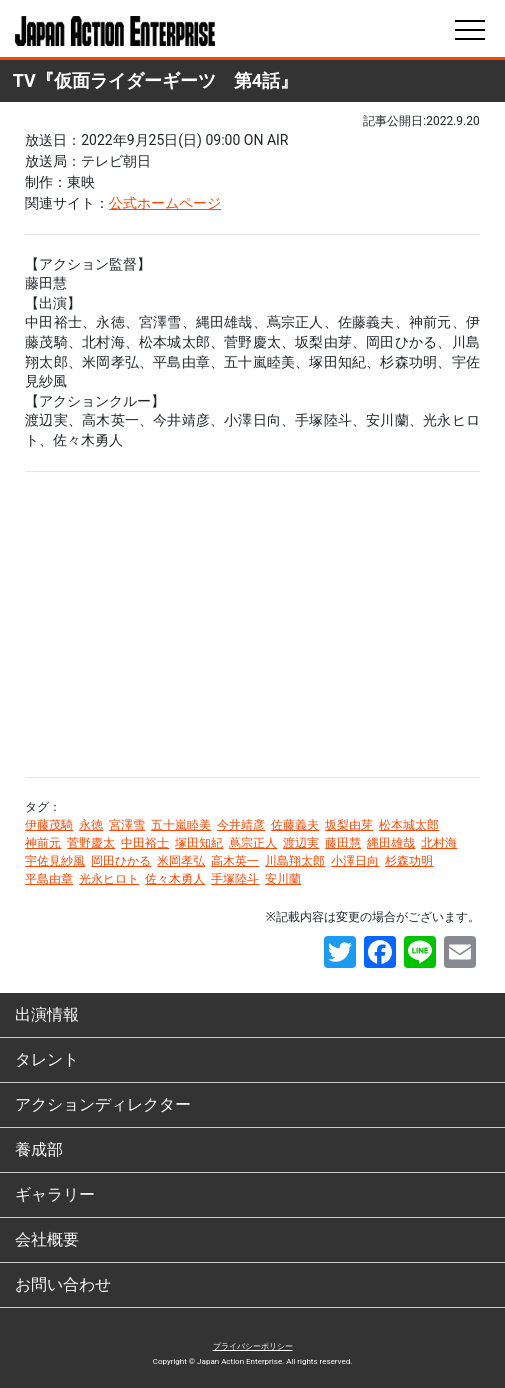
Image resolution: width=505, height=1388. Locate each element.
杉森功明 (409, 861)
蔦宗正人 (253, 843)
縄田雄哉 (391, 843)
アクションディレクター (103, 1104)
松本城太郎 (409, 825)
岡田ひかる (121, 861)
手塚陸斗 (235, 879)
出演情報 (47, 1014)
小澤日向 (355, 861)
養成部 (39, 1149)
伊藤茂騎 (49, 825)
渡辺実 (301, 843)
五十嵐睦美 (181, 825)
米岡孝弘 (181, 861)
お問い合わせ (63, 1284)
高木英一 (235, 861)
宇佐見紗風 (55, 861)
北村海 (439, 843)
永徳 (91, 825)
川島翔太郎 (295, 861)
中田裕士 (145, 843)
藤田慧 (343, 843)
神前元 (43, 843)
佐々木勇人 (175, 879)
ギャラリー (55, 1194)
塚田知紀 (199, 843)
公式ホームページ (165, 203)
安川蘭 (283, 879)
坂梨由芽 (349, 825)
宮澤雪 (127, 825)
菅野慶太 (91, 843)
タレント (47, 1059)
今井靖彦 (241, 825)
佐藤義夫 (295, 825)
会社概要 (47, 1239)
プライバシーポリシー (253, 1346)
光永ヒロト (109, 879)
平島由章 (49, 879)
